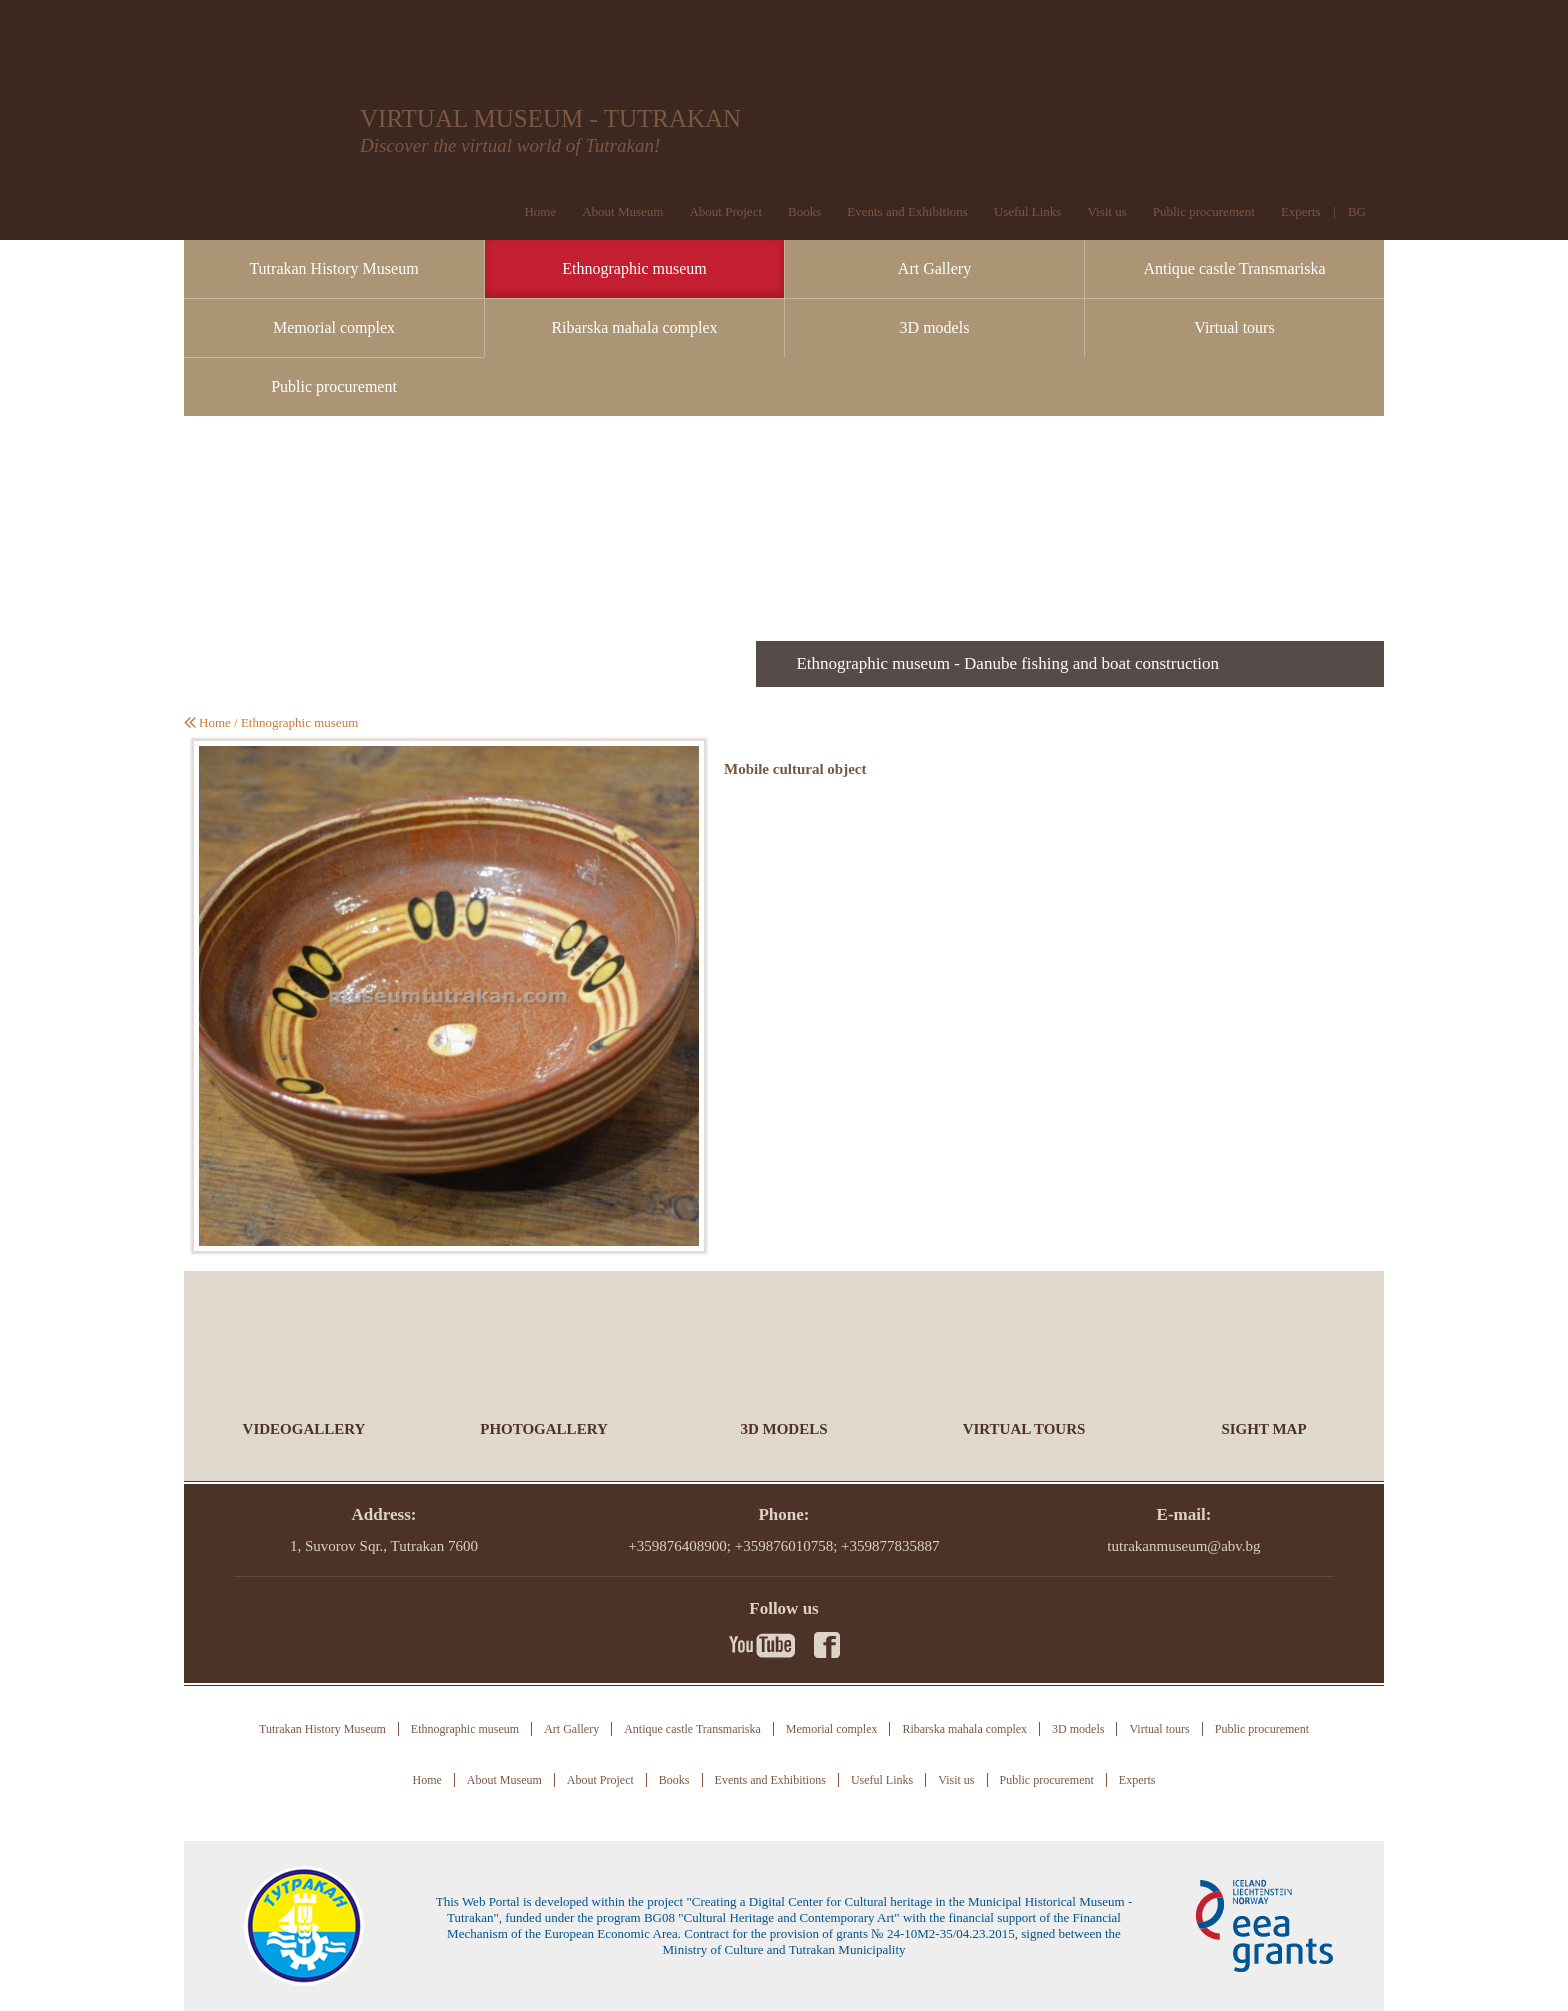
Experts (1301, 211)
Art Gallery (934, 268)
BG (1357, 211)
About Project (725, 211)
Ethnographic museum (634, 268)
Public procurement (1204, 211)
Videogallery (304, 1429)
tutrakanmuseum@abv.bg (1183, 1546)
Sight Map (1263, 1429)
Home (540, 211)
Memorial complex (334, 327)
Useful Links (1028, 211)
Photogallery (544, 1429)
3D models (935, 327)
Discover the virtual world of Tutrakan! (510, 145)
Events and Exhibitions (907, 211)
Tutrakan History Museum (333, 268)
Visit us (1106, 211)
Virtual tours (1234, 327)
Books (804, 211)
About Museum (622, 211)
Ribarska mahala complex (634, 327)
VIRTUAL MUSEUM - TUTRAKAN (550, 118)
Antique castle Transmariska (1234, 268)
